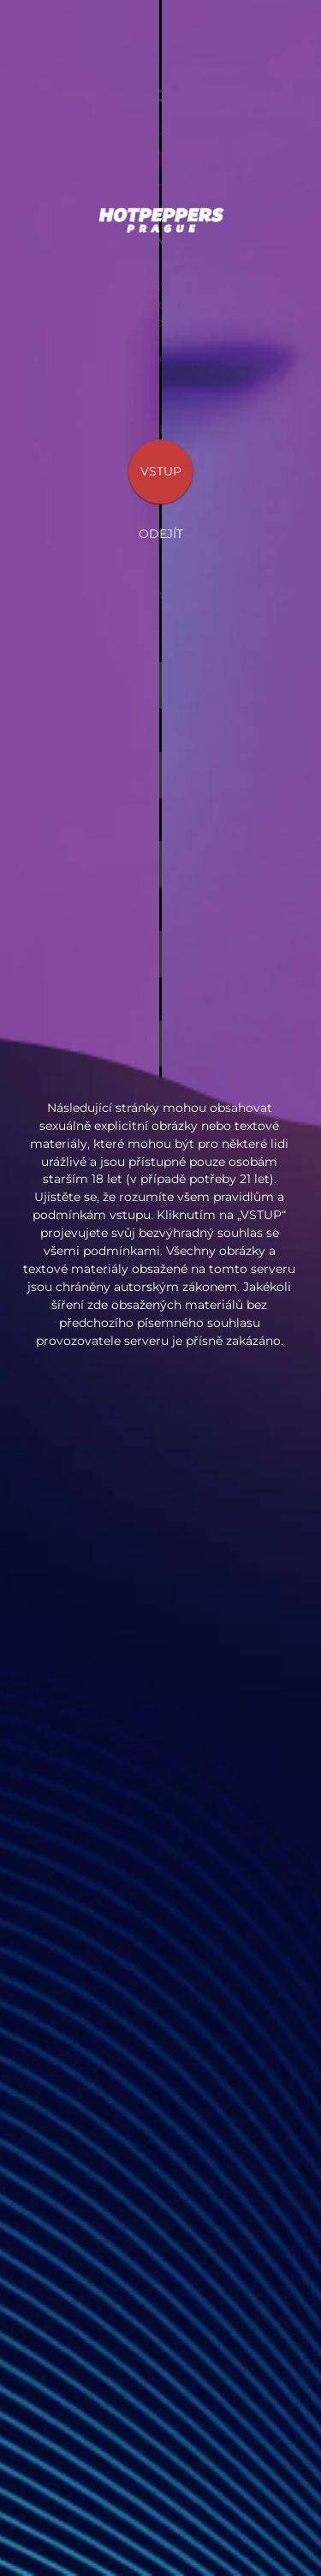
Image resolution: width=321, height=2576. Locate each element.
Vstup (160, 471)
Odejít (161, 534)
